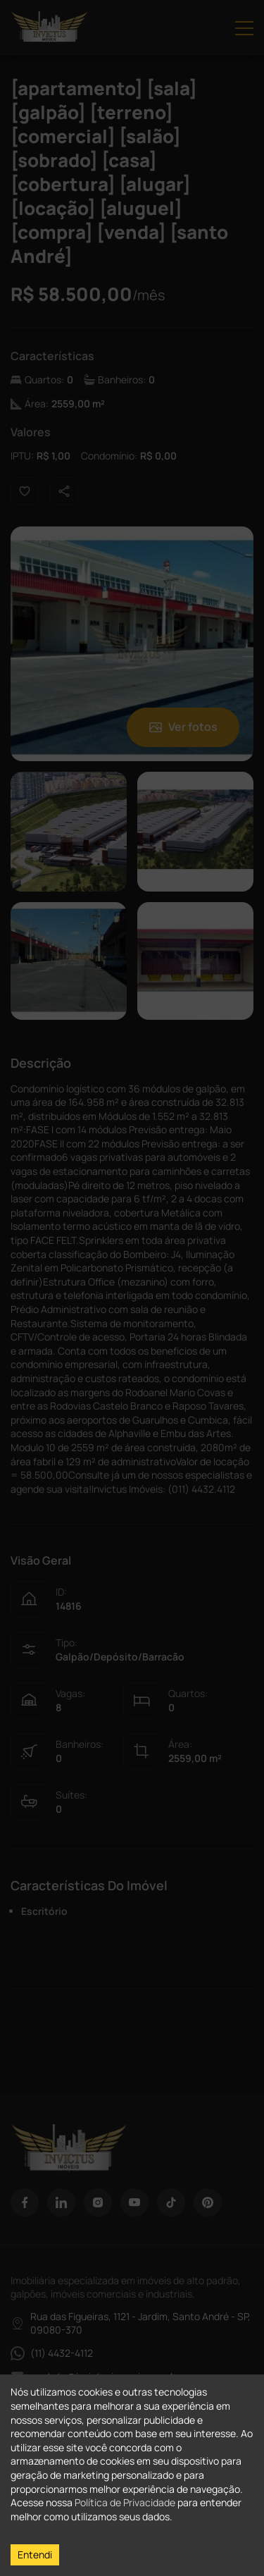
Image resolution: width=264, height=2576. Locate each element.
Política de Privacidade (125, 2502)
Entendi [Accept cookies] (35, 2554)
